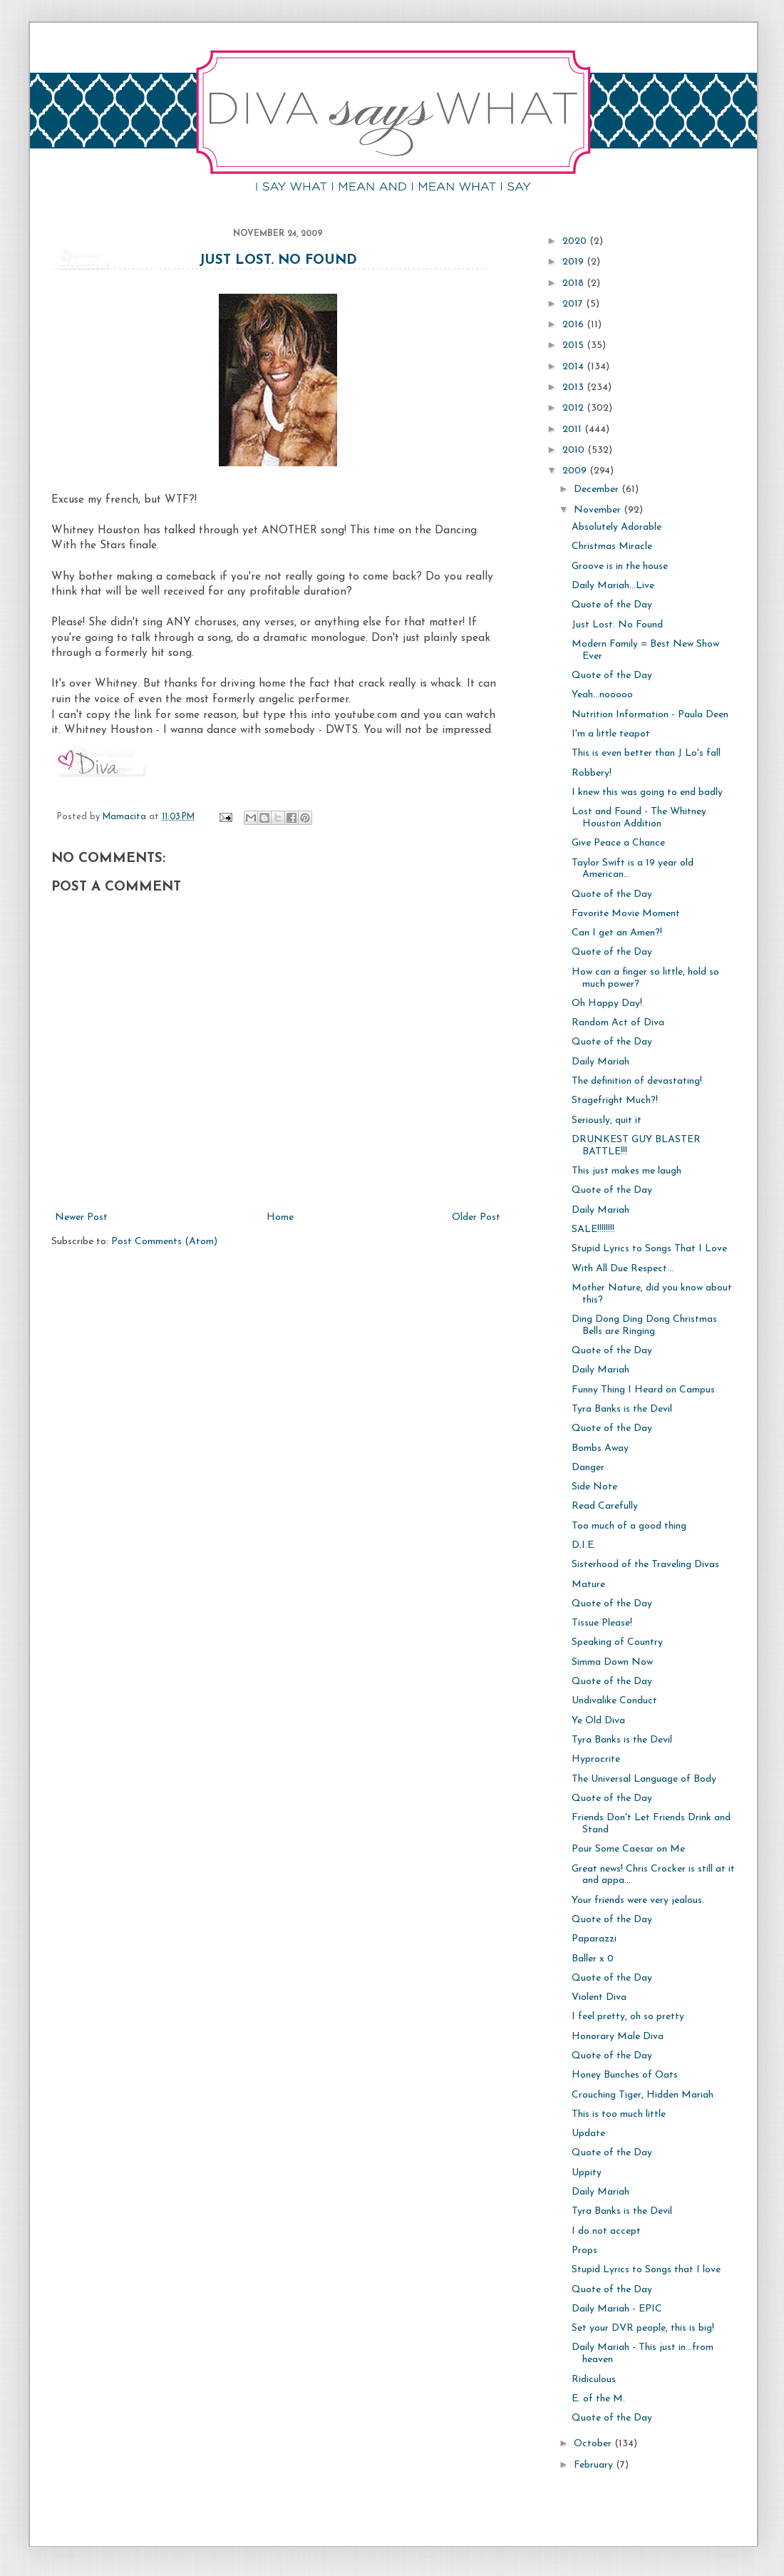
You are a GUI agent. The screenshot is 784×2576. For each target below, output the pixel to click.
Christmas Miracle (612, 546)
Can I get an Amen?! (617, 933)
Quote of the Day (612, 605)
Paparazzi (594, 1939)
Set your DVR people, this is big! (643, 2328)
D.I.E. (584, 1545)
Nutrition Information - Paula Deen (650, 714)
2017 (574, 304)
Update (588, 2133)
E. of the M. (598, 2398)
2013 (574, 387)
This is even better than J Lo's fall (646, 753)
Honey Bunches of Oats (625, 2075)
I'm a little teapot (611, 734)
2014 (574, 366)
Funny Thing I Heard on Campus (643, 1390)
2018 (574, 283)
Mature (588, 1584)
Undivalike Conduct (614, 1700)
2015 (574, 345)
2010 (574, 450)
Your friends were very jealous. (638, 1900)
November (599, 510)
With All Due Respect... (623, 1268)
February (595, 2465)
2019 (574, 262)
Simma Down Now (612, 1662)
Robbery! (592, 773)
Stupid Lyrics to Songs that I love (646, 2269)
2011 (573, 429)
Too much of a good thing (629, 1526)
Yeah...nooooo (602, 694)
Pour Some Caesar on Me (628, 1849)
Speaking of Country (617, 1642)
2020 (575, 241)
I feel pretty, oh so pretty (628, 2016)
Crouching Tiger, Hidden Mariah (642, 2095)
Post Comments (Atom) (164, 1241)
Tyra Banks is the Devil (622, 1409)
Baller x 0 (593, 1959)
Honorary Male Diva (618, 2036)
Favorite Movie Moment (626, 913)
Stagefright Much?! (615, 1100)
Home (280, 1217)
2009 (575, 471)
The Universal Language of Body (644, 1779)
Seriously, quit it (606, 1120)
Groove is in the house (620, 566)
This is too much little (619, 2114)
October (594, 2443)
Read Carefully (605, 1506)
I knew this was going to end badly (647, 792)
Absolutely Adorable (616, 527)
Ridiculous (594, 2379)
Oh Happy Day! (607, 1003)
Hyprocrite (596, 1759)
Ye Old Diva (598, 1720)
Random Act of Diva (618, 1022)
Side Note (594, 1487)
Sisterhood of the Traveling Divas (645, 1564)
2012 (574, 408)
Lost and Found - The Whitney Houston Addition (639, 817)
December (597, 489)
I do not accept (606, 2231)
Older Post (476, 1217)
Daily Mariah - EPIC (617, 2309)
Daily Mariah (600, 1062)
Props (584, 2250)
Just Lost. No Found (278, 260)
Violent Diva (599, 1997)
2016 (574, 324)
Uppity (587, 2172)
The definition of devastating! (637, 1081)
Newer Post (81, 1217)
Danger (588, 1467)
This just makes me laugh (626, 1171)
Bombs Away (600, 1448)
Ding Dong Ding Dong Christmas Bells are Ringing (644, 1325)
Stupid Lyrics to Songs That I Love (649, 1248)
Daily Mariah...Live (613, 585)
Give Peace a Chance (618, 843)
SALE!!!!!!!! (593, 1229)
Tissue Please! (602, 1623)
